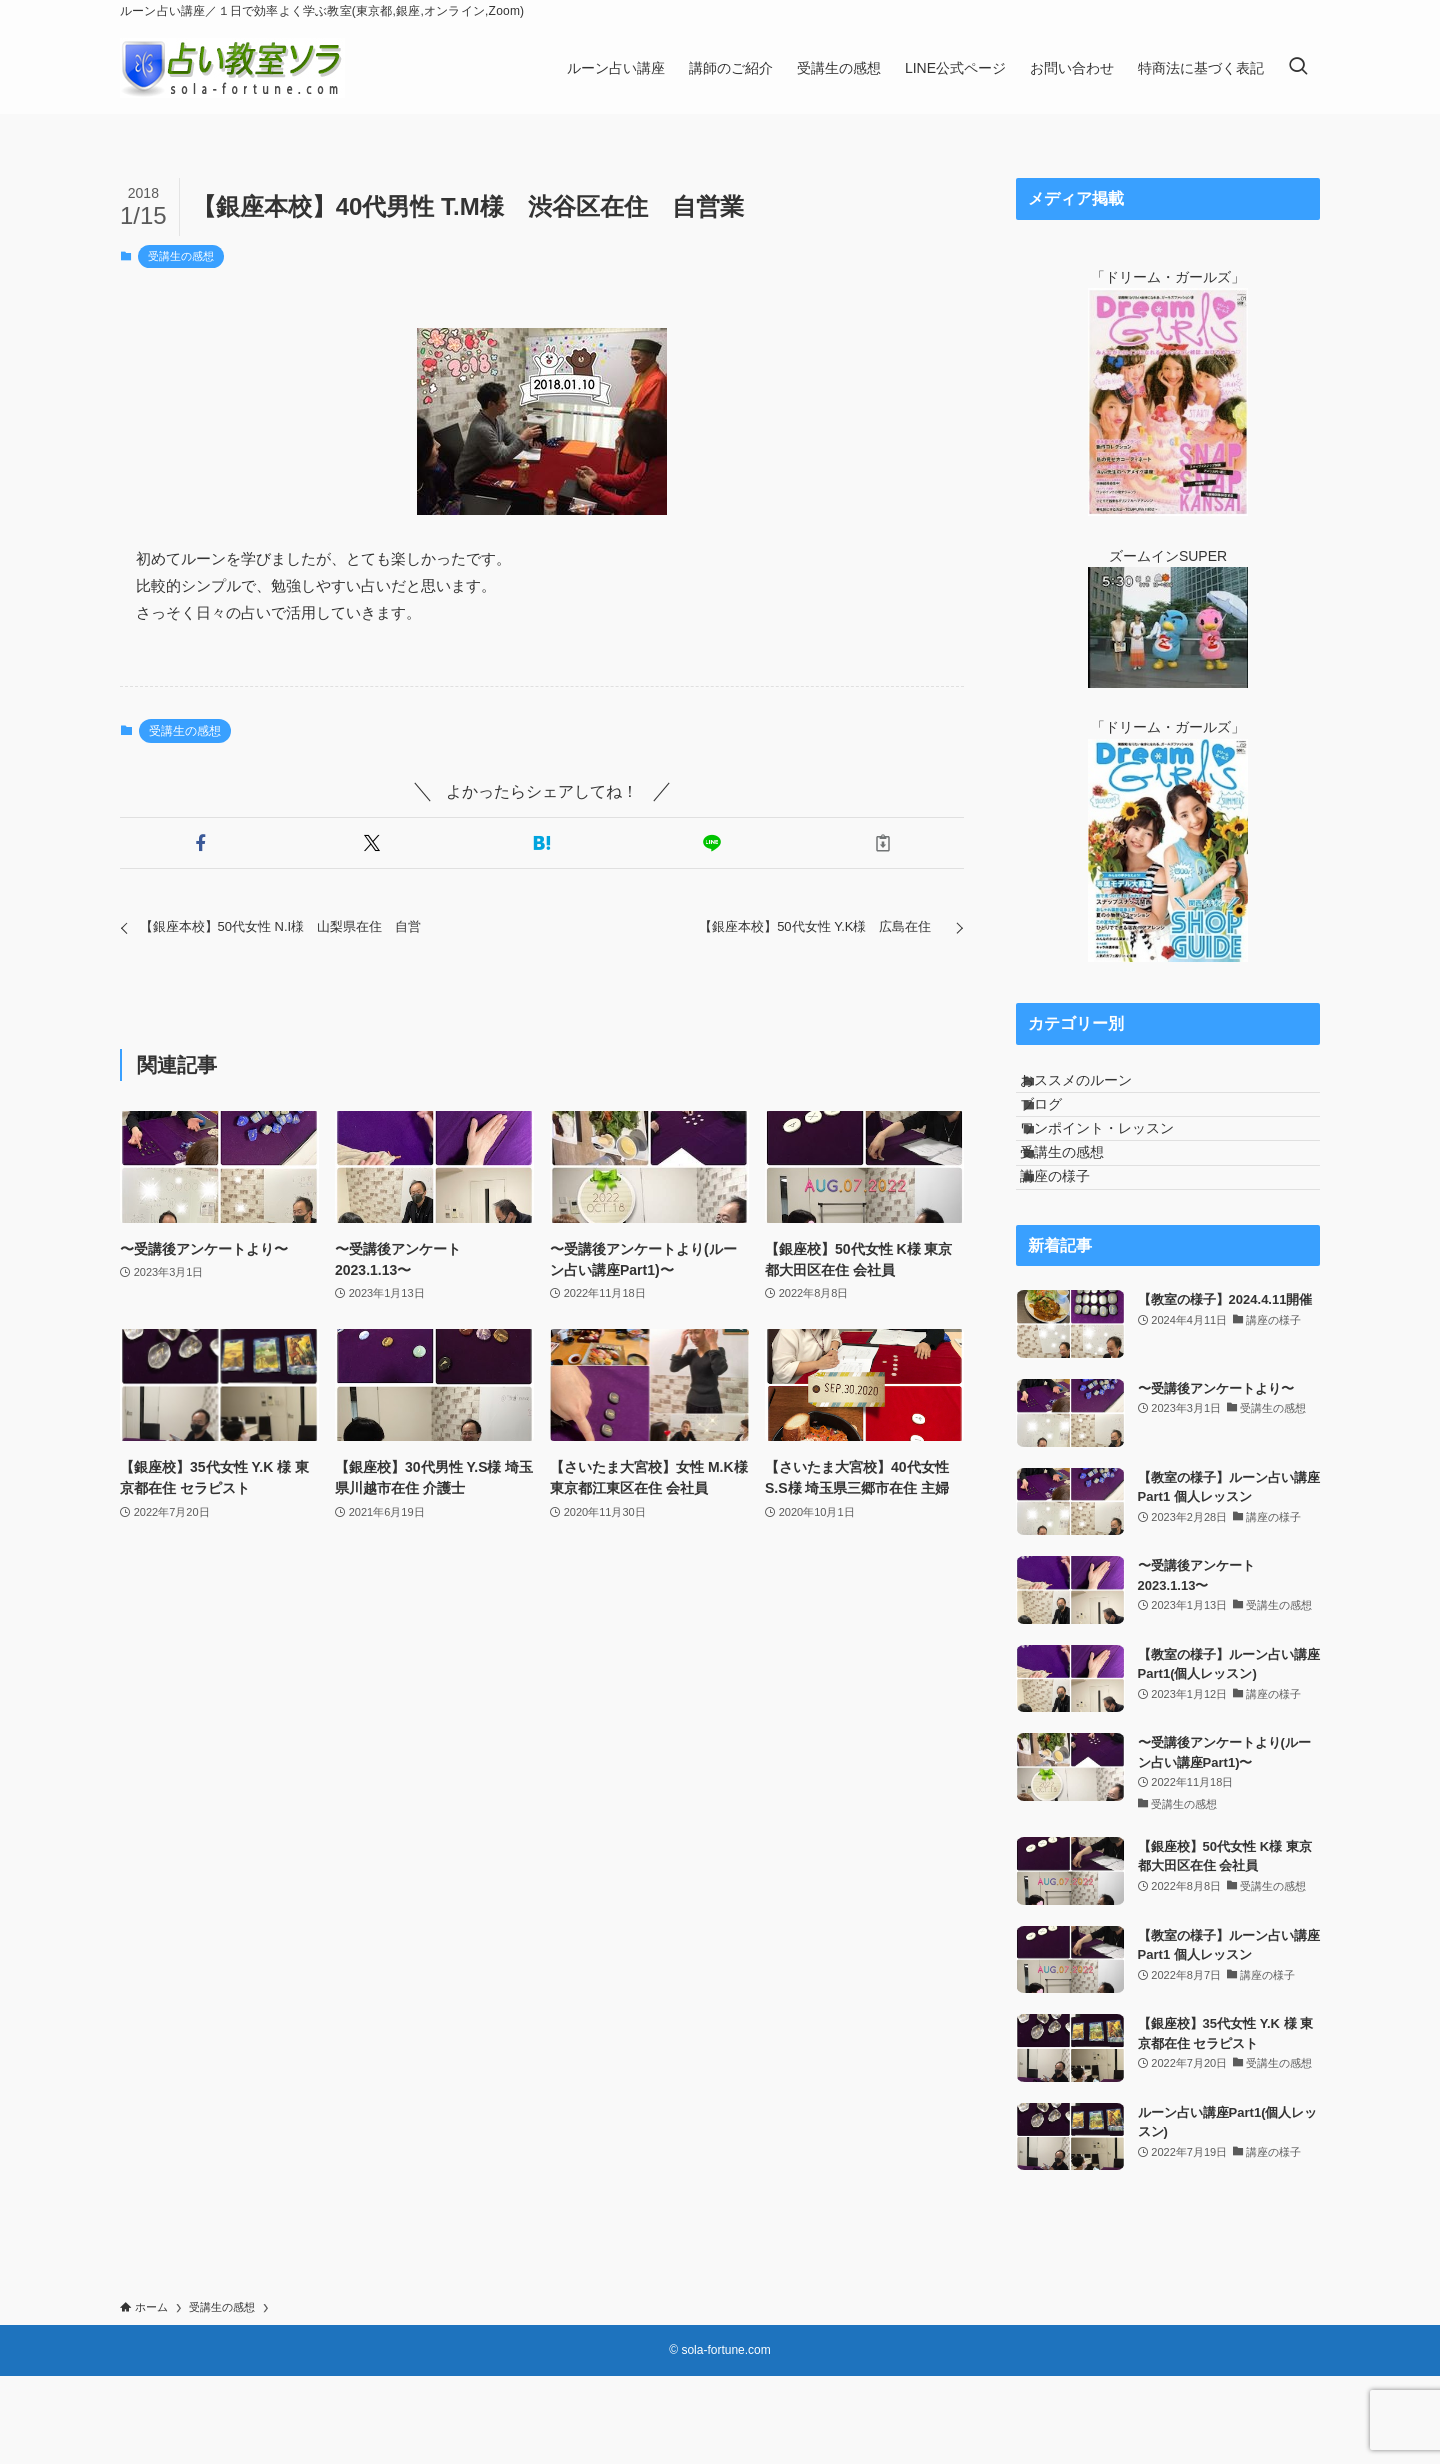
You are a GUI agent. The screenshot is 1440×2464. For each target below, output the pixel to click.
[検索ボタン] (1298, 68)
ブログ (1062, 1130)
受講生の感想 (181, 256)
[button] (201, 843)
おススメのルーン (1097, 1089)
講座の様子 (1076, 1255)
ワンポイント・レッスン (1118, 1172)
